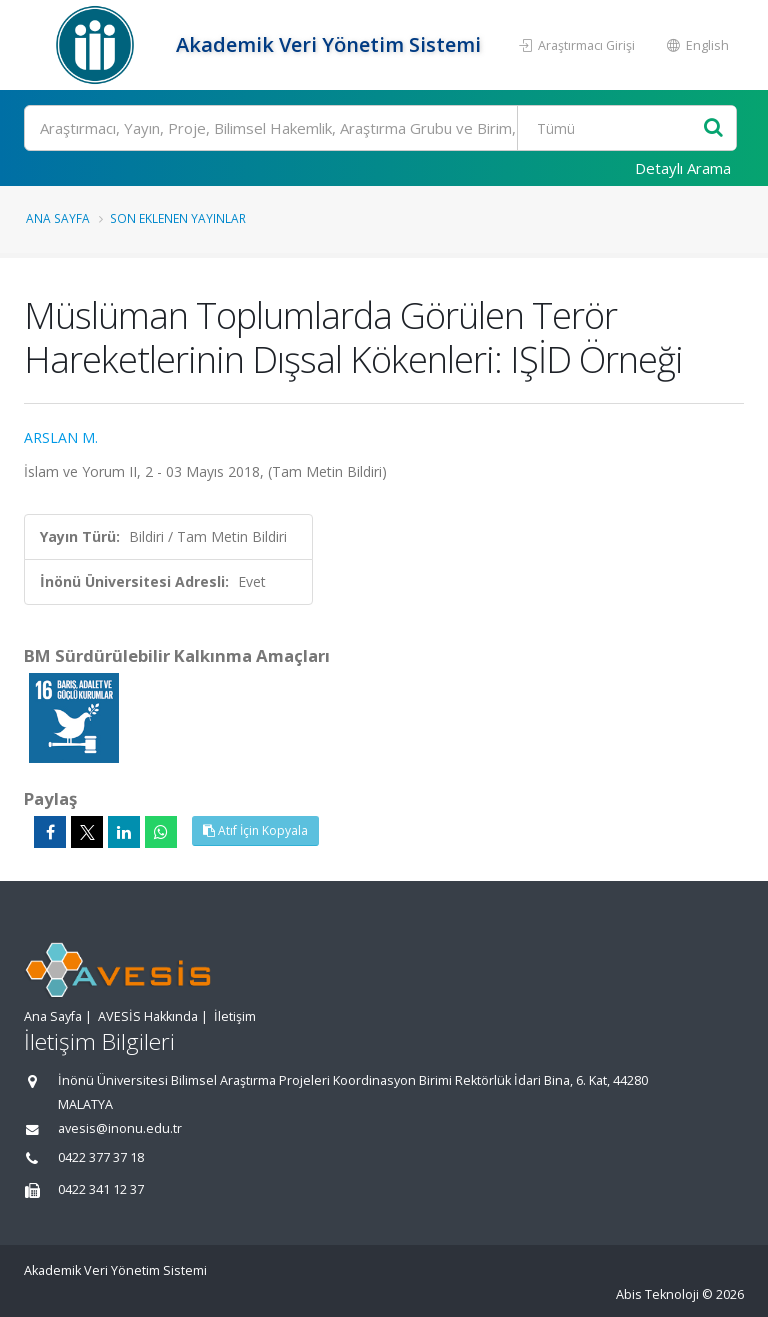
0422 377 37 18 (101, 1157)
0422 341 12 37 (101, 1189)
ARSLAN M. (61, 437)
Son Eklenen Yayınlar (178, 218)
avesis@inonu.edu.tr (120, 1128)
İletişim (235, 1016)
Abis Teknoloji (657, 1294)
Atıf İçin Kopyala (255, 830)
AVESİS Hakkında (148, 1016)
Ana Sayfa (58, 218)
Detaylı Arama (683, 168)
